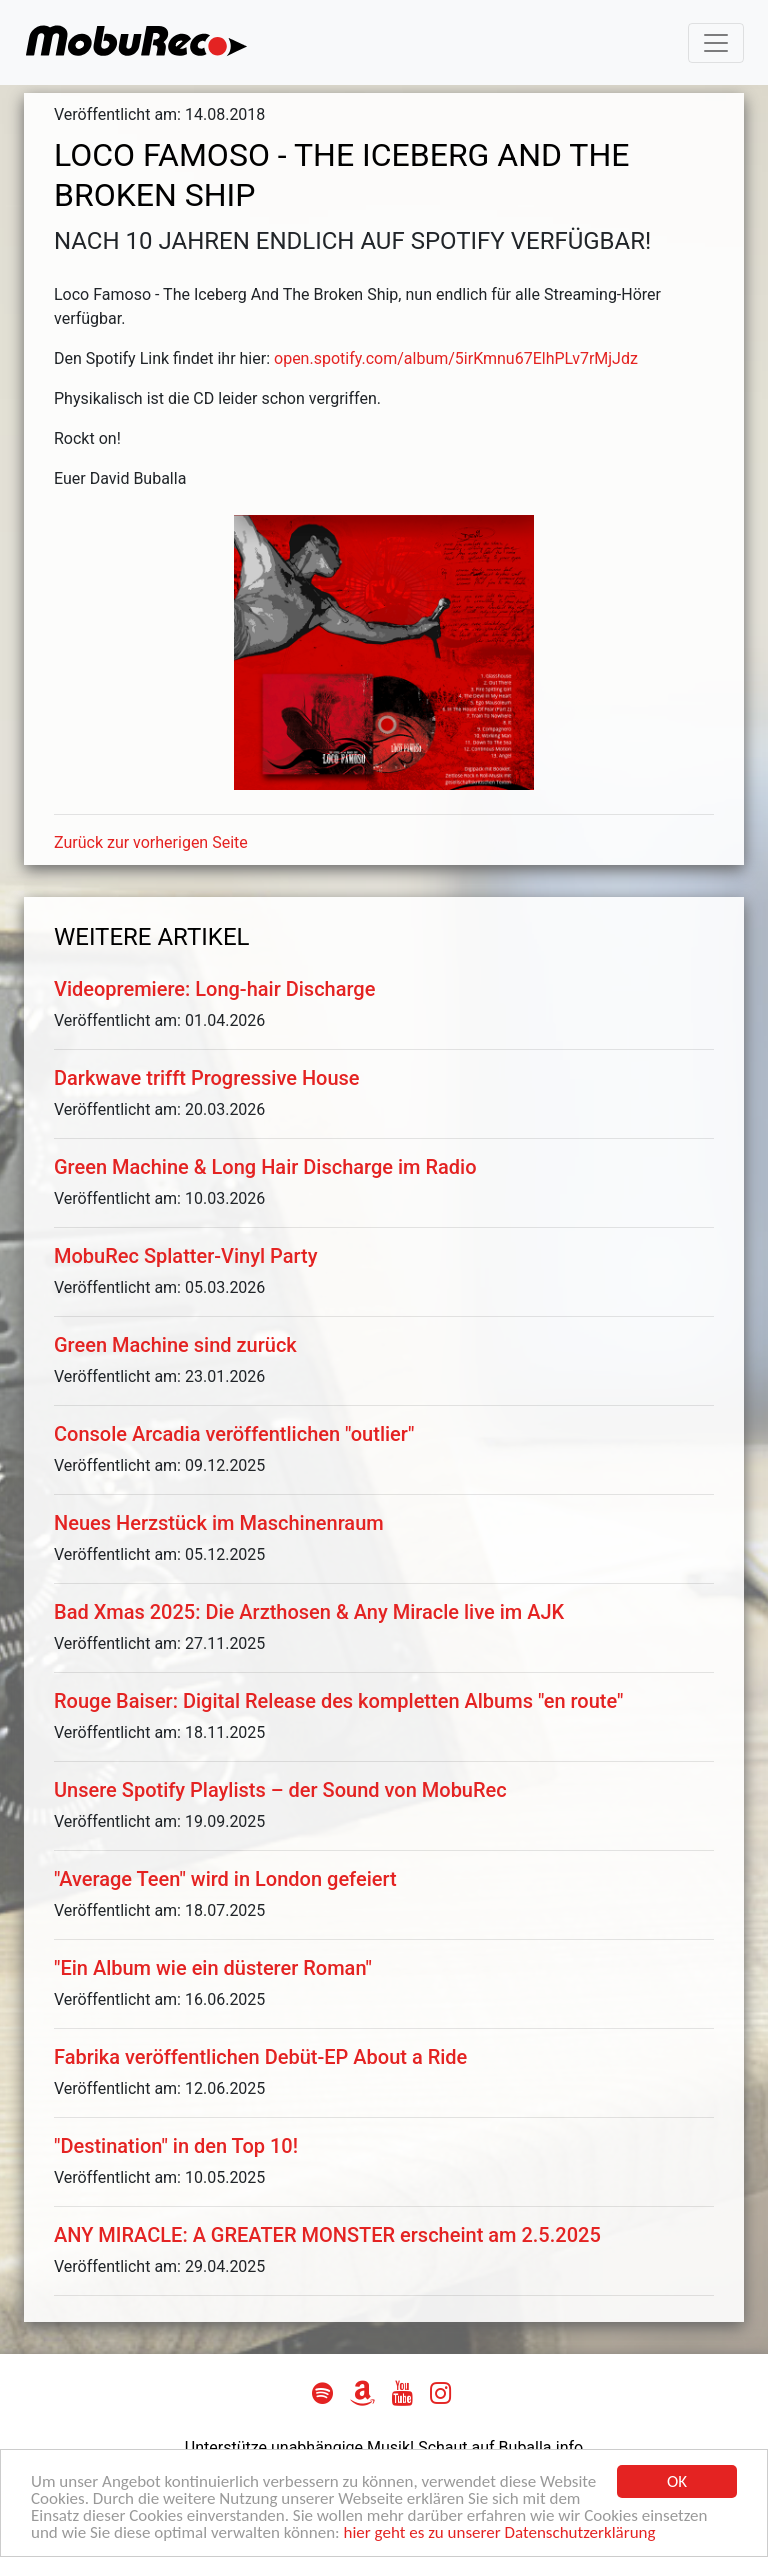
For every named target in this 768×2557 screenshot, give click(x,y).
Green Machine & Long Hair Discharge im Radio (265, 1167)
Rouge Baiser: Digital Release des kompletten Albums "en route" (338, 1701)
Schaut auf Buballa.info (500, 2447)
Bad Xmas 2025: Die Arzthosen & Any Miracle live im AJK (309, 1612)
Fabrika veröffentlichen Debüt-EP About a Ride (260, 2057)
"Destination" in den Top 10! (176, 2146)
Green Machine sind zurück (175, 1345)
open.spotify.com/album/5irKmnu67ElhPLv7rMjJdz (456, 358)
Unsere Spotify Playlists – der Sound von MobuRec (280, 1790)
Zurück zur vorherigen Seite (151, 842)
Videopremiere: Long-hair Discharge (214, 989)
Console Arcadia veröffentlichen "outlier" (234, 1434)
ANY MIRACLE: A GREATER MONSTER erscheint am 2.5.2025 (327, 2235)
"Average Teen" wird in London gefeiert (225, 1879)
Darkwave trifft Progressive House (207, 1078)
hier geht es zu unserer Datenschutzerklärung (500, 2534)
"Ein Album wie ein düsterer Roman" (213, 1968)
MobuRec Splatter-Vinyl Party (186, 1256)
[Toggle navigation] (716, 43)
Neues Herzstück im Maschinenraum (219, 1523)
